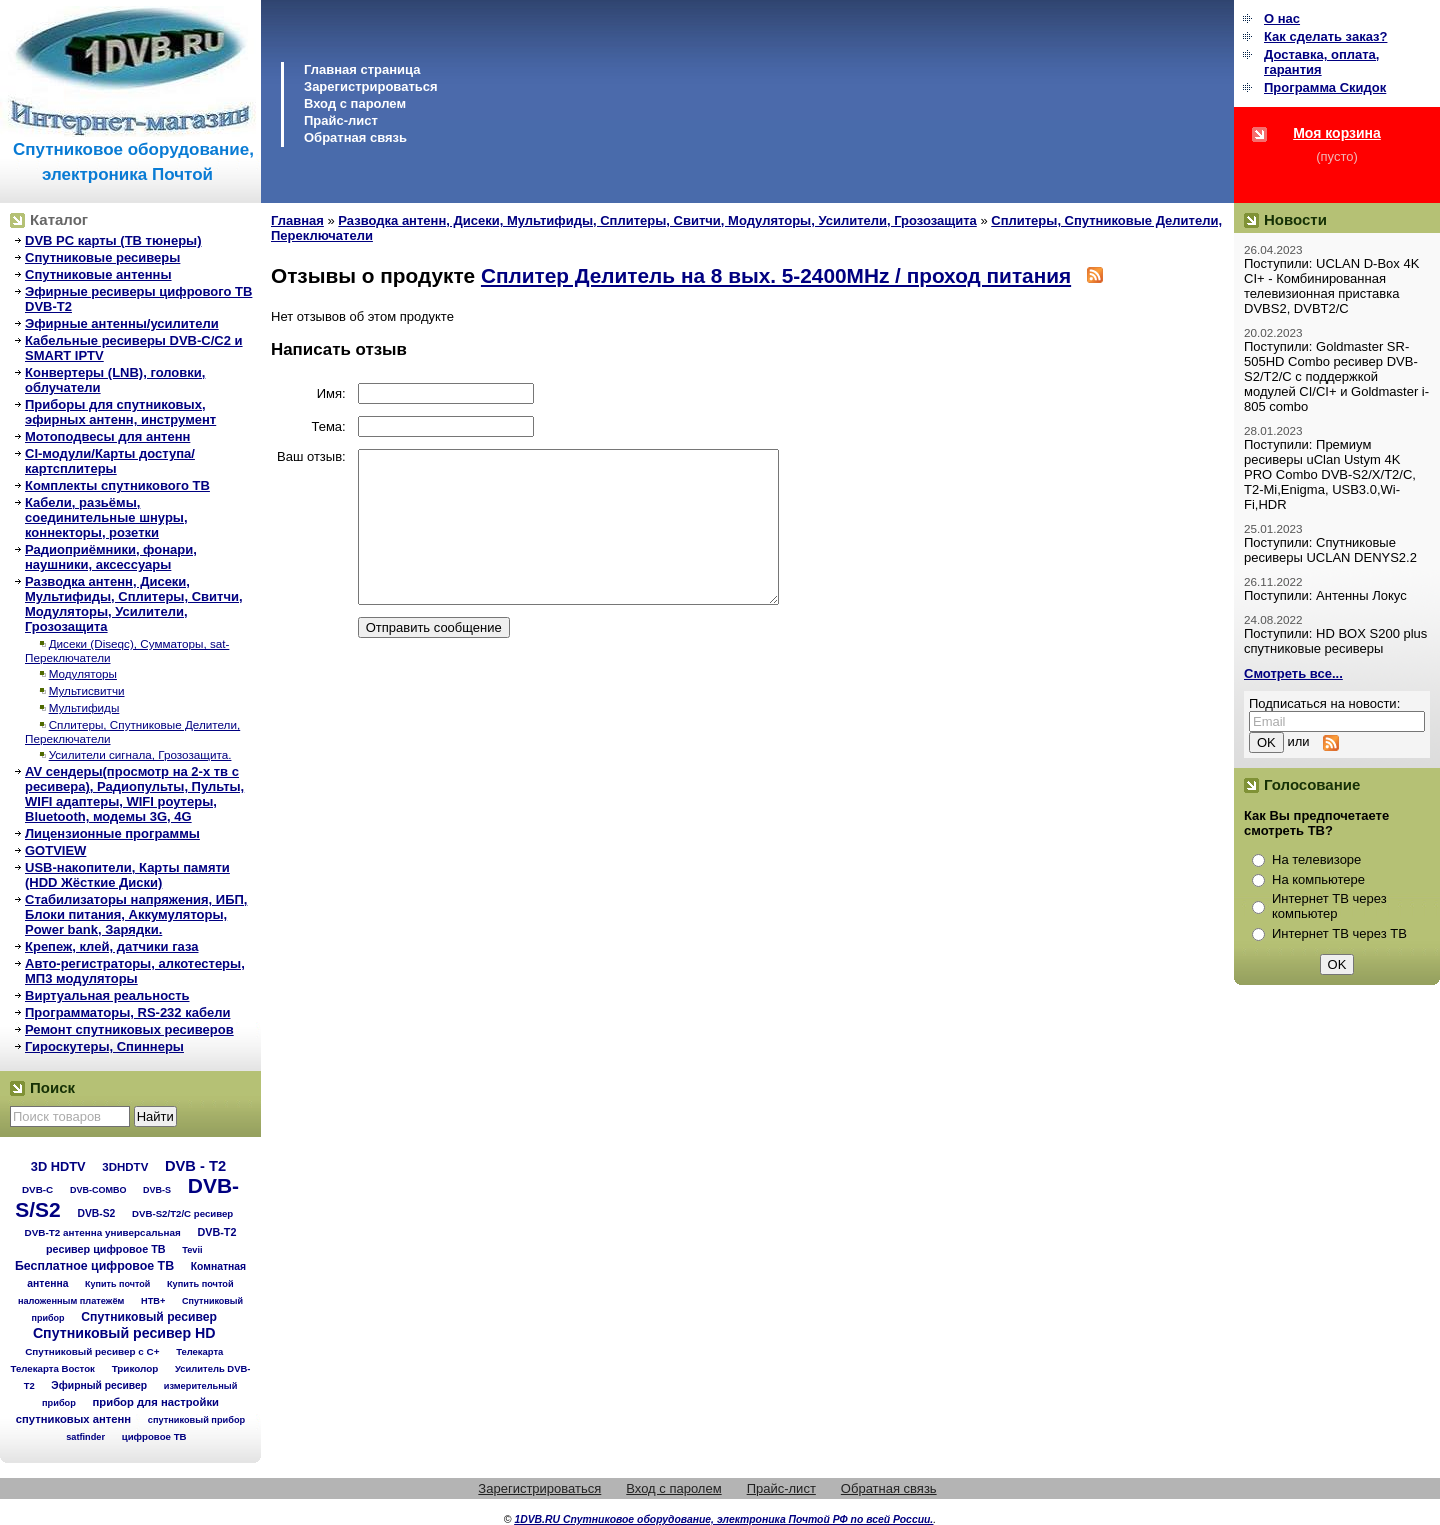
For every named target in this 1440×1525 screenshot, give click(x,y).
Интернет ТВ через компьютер (1329, 906)
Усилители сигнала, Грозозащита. (140, 754)
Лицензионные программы (112, 833)
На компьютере (1318, 879)
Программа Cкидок (1325, 87)
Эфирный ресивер (99, 1385)
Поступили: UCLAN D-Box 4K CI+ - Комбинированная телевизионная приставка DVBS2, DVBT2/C (1331, 286)
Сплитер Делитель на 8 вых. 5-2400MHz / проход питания (776, 275)
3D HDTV (58, 1166)
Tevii (192, 1250)
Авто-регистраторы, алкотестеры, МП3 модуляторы (135, 971)
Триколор (135, 1368)
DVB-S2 (96, 1213)
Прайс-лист (341, 120)
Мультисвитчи (87, 690)
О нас (1282, 18)
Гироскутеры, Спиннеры (104, 1046)
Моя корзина (1337, 133)
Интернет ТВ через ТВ (1339, 933)
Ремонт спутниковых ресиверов (129, 1029)
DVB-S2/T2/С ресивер (182, 1213)
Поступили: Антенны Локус (1325, 595)
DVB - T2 (195, 1166)
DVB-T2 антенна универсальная (103, 1232)
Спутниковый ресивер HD (124, 1333)
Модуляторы (83, 673)
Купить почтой (117, 1284)
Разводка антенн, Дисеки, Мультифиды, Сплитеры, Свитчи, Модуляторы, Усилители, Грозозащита (134, 604)
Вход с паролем (355, 103)
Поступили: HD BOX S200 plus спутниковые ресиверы (1335, 641)
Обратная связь (355, 137)
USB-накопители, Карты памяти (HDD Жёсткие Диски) (127, 875)
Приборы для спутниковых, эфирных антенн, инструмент (120, 412)
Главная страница (362, 69)
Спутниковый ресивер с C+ (92, 1351)
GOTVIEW (55, 850)
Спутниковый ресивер (149, 1317)
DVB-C (37, 1189)
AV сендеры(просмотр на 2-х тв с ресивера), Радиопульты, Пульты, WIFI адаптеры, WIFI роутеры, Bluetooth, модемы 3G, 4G (134, 794)
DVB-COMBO (98, 1190)
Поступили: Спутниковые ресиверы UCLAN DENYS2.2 (1330, 550)
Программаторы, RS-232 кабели (127, 1012)
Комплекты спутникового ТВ (117, 485)
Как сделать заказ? (1325, 36)
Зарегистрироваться (371, 86)
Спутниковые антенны (98, 274)
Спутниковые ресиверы (102, 257)
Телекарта (199, 1351)
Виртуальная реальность (107, 995)
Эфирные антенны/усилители (122, 323)
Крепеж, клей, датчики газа (111, 946)
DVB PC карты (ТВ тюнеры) (113, 240)
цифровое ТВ (154, 1436)
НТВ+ (153, 1301)
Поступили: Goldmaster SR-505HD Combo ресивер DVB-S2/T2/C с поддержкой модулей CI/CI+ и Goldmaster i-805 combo (1336, 376)
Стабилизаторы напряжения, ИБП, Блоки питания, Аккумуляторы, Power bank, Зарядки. (136, 914)
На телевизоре (1316, 859)
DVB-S (157, 1190)
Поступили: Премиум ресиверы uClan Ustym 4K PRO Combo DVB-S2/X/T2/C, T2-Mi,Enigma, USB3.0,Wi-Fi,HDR (1330, 474)
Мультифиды (84, 707)
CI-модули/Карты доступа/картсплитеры (110, 461)
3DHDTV (125, 1167)
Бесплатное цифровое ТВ (94, 1266)
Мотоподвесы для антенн (107, 436)
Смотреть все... (1293, 673)
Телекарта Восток (53, 1368)
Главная (297, 220)
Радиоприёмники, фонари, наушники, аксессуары (111, 557)
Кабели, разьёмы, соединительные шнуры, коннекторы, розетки (106, 517)
